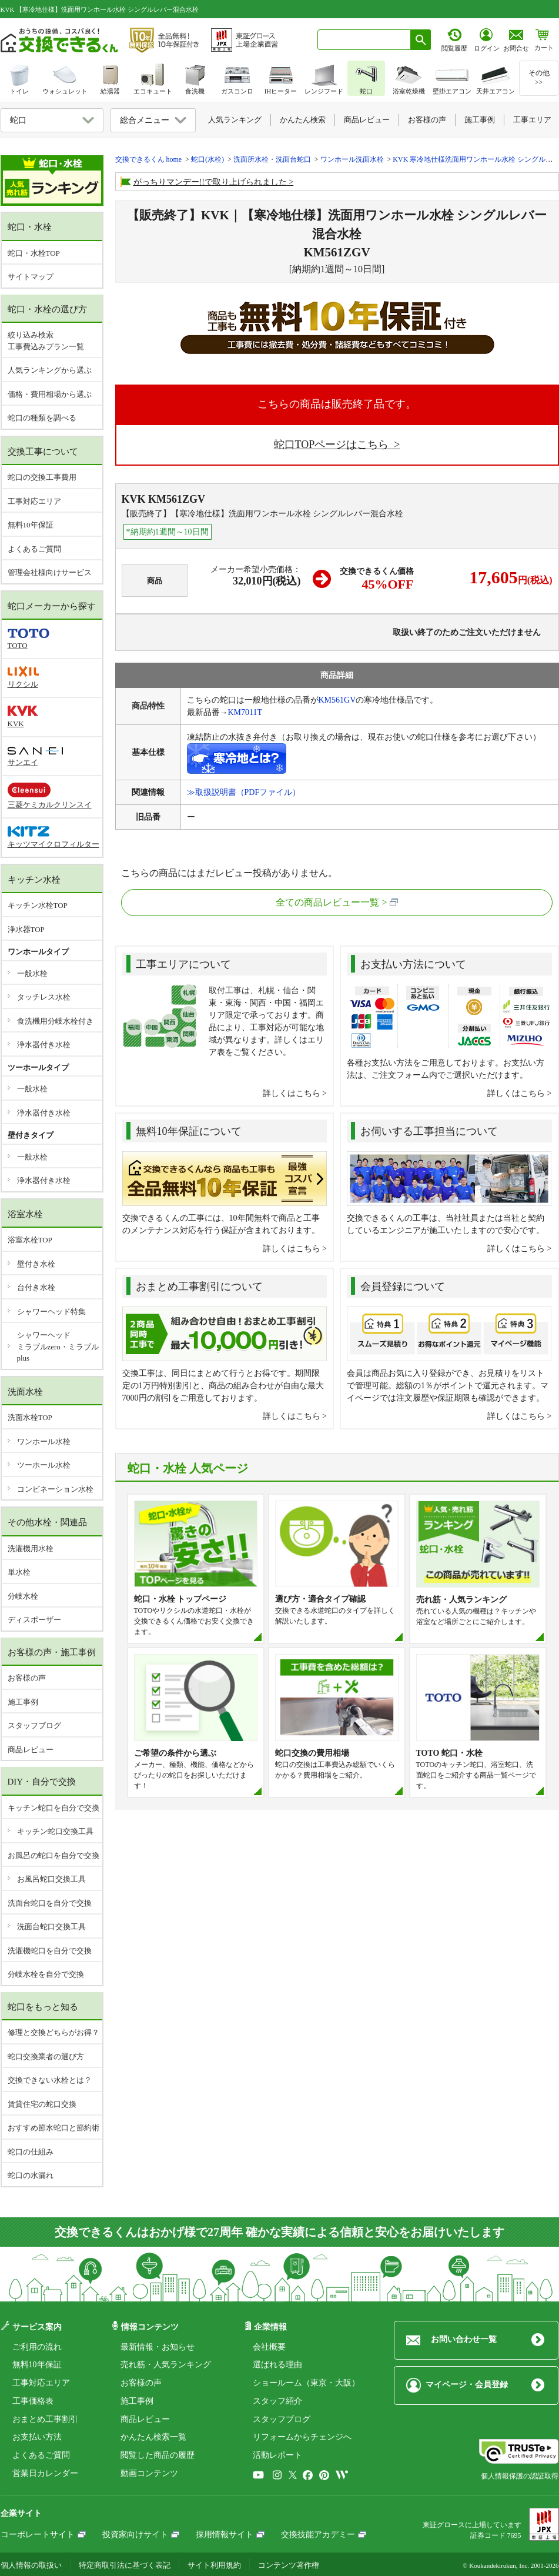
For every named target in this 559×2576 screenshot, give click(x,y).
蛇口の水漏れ (30, 2175)
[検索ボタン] (421, 39)
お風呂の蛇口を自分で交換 (53, 1855)
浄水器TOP (26, 929)
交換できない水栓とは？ (50, 2080)
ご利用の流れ (37, 2347)
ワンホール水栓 (44, 1441)
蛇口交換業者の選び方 (46, 2056)
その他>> (539, 77)
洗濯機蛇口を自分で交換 (50, 1950)
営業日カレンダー (45, 2473)
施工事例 (23, 1702)
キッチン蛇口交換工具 (55, 1831)
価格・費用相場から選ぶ (50, 394)
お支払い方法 (37, 2437)
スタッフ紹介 (277, 2401)
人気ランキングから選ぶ (50, 370)
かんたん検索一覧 (153, 2437)
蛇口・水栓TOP (34, 253)
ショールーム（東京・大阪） (306, 2382)
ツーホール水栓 (44, 1465)
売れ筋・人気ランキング (165, 2364)
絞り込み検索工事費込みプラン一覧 (46, 340)
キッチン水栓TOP (38, 905)
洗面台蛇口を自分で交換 (50, 1903)
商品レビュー (30, 1749)
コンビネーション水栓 (55, 1489)
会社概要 (269, 2347)
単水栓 (19, 1572)
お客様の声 (27, 1677)
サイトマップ (30, 276)
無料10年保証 (30, 524)
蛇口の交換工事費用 (42, 477)
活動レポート (277, 2455)
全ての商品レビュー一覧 (327, 902)
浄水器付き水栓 (44, 1044)
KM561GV (337, 700)
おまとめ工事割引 (45, 2419)
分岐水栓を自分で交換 (46, 1974)
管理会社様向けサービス (50, 572)
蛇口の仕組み (30, 2151)
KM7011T (245, 712)
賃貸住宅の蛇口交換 (42, 2104)
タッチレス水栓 (44, 997)
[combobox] (364, 39)
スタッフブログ (34, 1725)
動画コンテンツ (149, 2473)
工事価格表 (32, 2401)
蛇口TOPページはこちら (332, 444)
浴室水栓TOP (30, 1239)
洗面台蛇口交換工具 (51, 1926)
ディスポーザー (34, 1619)
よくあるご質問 (34, 548)
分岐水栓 (23, 1596)
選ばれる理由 (277, 2364)
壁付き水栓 (36, 1263)
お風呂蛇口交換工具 (51, 1879)
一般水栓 (32, 973)
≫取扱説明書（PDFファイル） (244, 792)
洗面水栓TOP (30, 1417)
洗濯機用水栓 (30, 1548)
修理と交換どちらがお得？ (53, 2032)
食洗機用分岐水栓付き (55, 1021)
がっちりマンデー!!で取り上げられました (210, 182)
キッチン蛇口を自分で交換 (53, 1807)
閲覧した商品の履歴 (157, 2455)
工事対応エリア (34, 501)
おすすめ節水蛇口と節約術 (53, 2127)
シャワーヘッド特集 (51, 1311)
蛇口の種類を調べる (42, 417)
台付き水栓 (36, 1287)
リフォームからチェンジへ (302, 2437)
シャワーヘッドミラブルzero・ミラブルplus (58, 1346)
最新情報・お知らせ (157, 2347)
